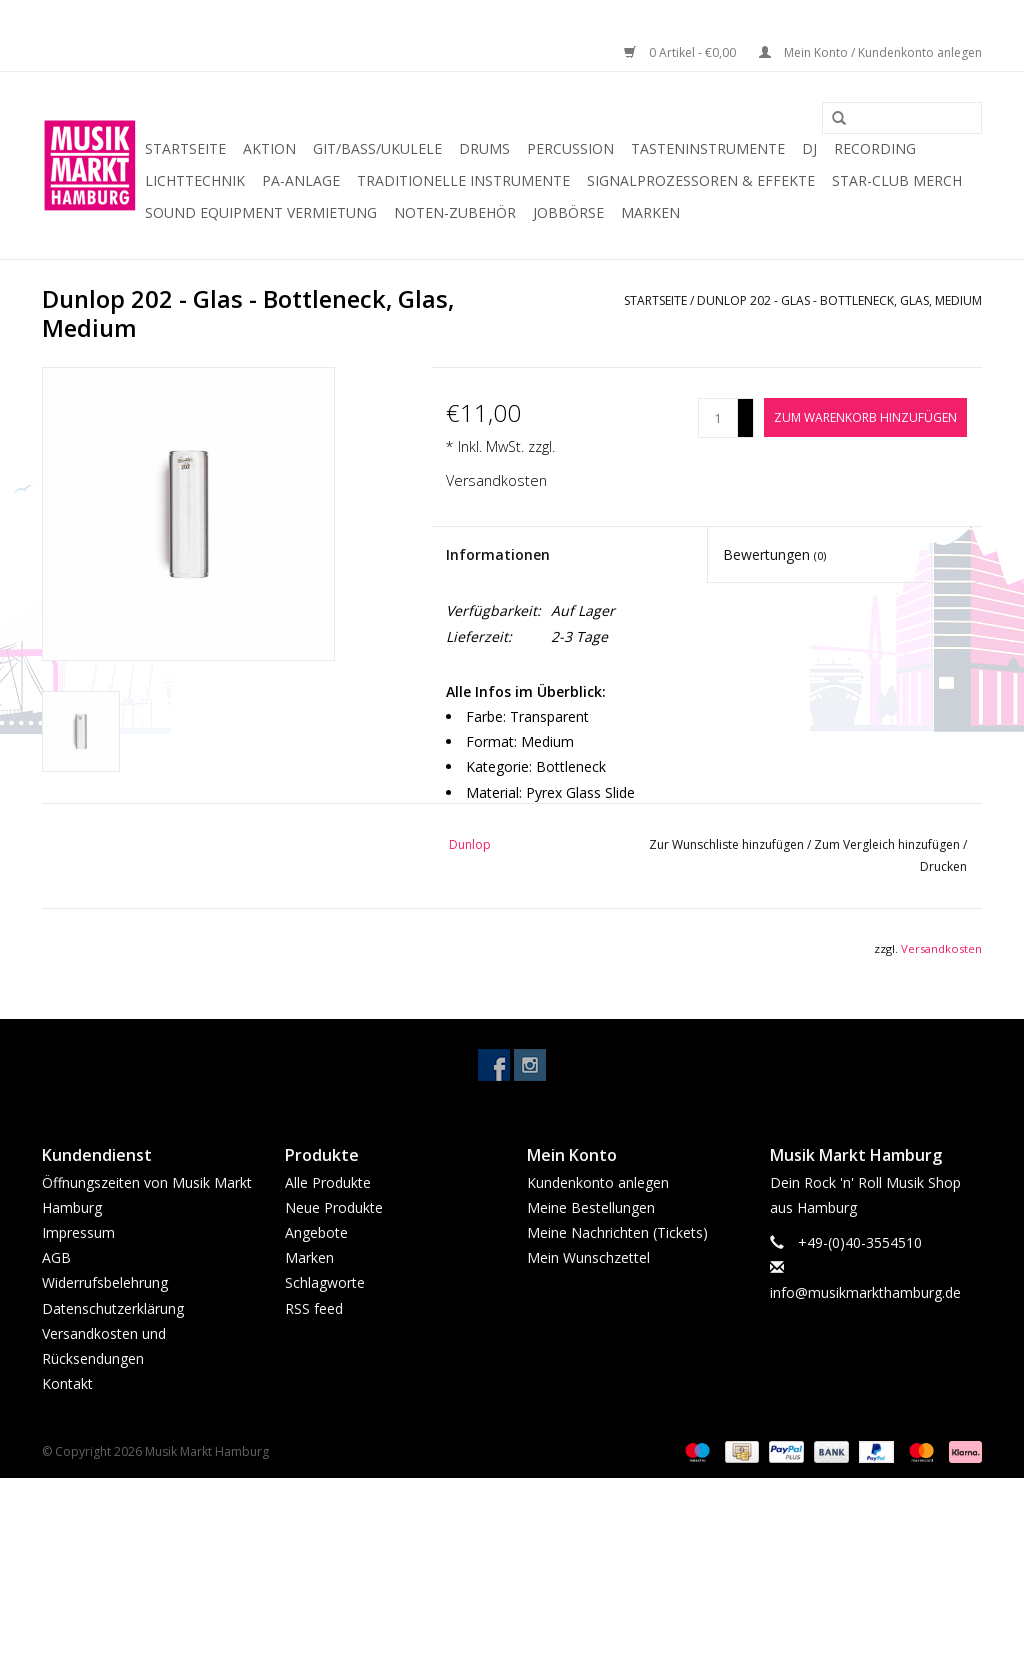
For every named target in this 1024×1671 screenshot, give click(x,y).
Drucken (943, 866)
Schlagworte (325, 1282)
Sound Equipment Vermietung (261, 212)
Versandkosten (496, 480)
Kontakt (67, 1383)
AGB (56, 1257)
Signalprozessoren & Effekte (701, 180)
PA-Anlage (301, 180)
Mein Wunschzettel (588, 1257)
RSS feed (314, 1308)
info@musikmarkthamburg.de (865, 1292)
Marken (650, 212)
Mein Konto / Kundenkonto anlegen (870, 52)
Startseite (185, 148)
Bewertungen (774, 554)
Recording (875, 148)
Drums (484, 148)
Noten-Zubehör (455, 212)
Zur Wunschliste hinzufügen (728, 844)
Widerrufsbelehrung (105, 1282)
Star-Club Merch (897, 180)
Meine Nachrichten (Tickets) (617, 1232)
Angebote (316, 1232)
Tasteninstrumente (708, 148)
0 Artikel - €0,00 (681, 52)
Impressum (78, 1232)
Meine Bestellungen (591, 1207)
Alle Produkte (328, 1182)
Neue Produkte (334, 1207)
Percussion (570, 148)
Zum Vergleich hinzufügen (888, 844)
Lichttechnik (195, 180)
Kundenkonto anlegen (598, 1182)
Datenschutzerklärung (113, 1308)
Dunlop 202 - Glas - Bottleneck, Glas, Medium (839, 300)
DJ (809, 148)
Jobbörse (568, 212)
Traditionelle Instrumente (463, 180)
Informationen (498, 554)
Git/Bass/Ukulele (377, 148)
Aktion (269, 148)
